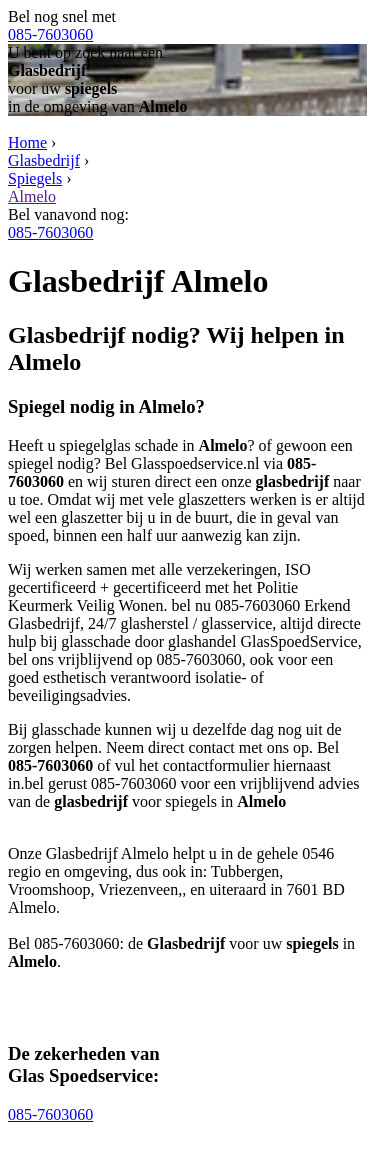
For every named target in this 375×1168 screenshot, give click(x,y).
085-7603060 (50, 34)
